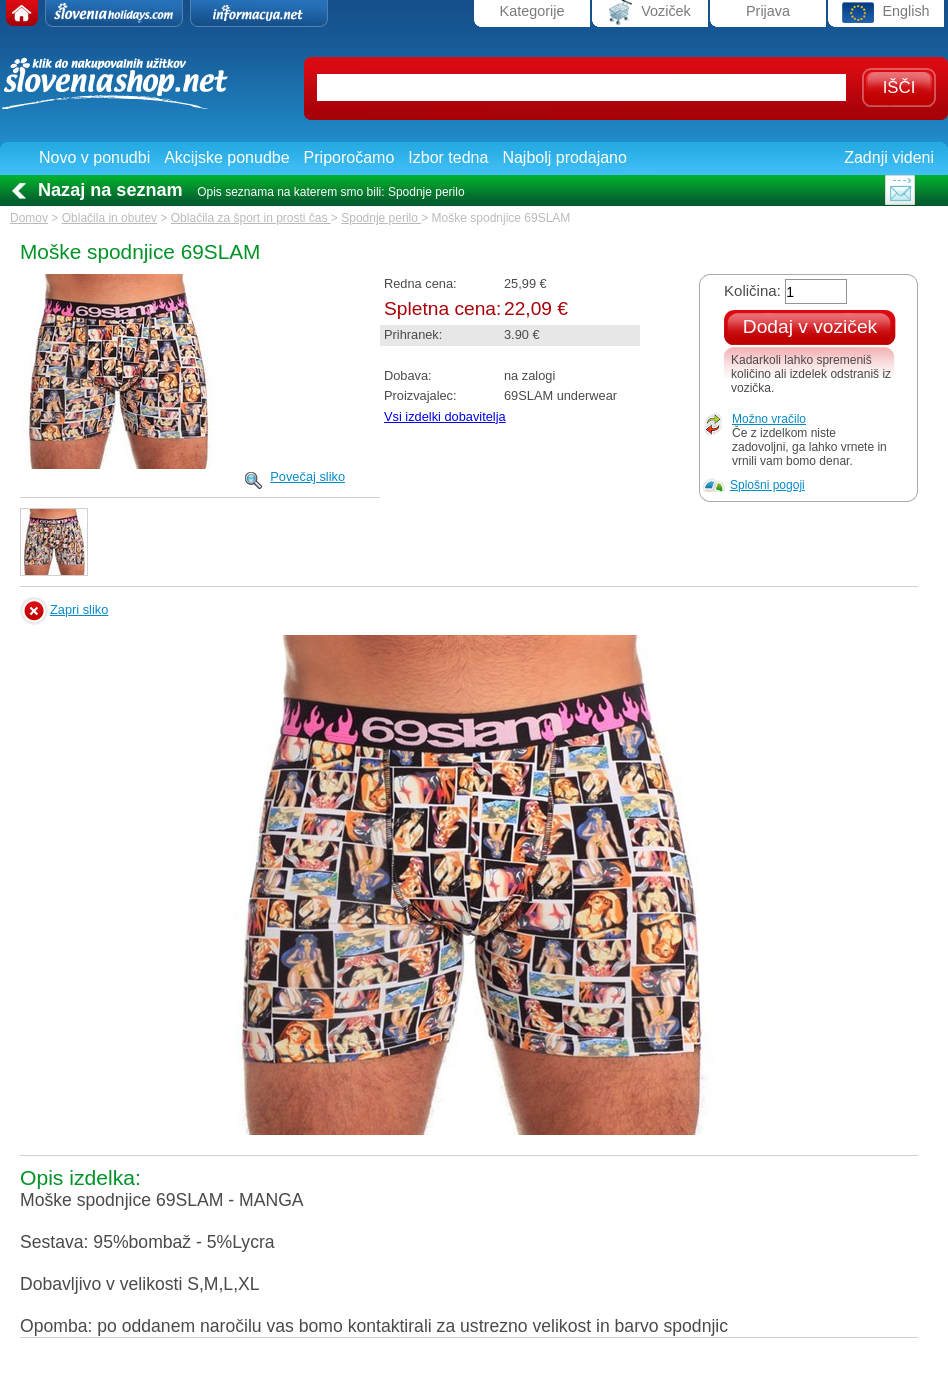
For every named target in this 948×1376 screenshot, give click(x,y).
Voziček (650, 12)
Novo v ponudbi (94, 157)
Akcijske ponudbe (226, 157)
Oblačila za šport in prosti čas (251, 218)
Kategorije (532, 11)
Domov (29, 218)
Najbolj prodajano (564, 157)
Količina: (752, 290)
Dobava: (408, 375)
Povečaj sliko (307, 476)
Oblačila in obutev (109, 218)
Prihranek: (413, 334)
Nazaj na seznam (110, 190)
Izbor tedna (448, 157)
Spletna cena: (442, 308)
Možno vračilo (769, 419)
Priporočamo (349, 157)
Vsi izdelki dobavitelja (445, 416)
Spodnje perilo (381, 218)
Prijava (768, 11)
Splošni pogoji (767, 485)
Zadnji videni (889, 157)
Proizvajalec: (420, 395)
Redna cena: (420, 283)
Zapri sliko (79, 609)
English (885, 12)
